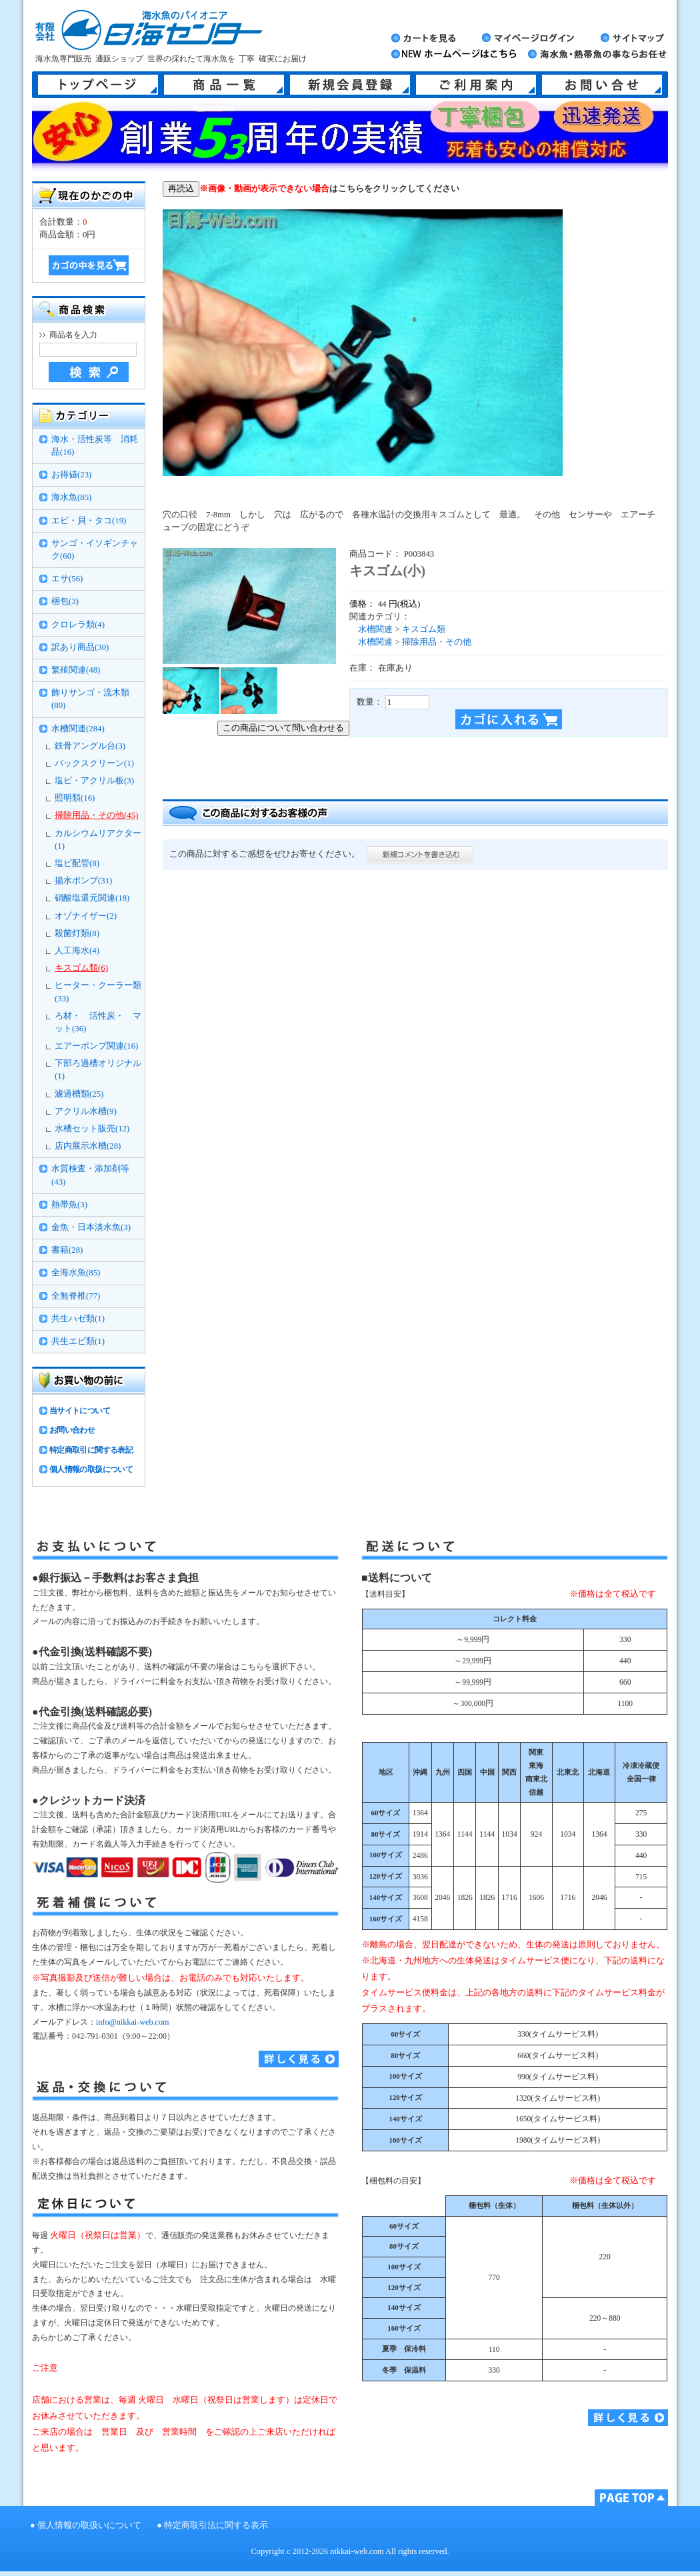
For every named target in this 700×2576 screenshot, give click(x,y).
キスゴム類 (423, 629)
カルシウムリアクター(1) (98, 840)
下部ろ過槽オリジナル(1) (98, 1070)
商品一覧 (224, 85)
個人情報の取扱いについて (89, 2525)
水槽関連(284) (78, 728)
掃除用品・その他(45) (96, 815)
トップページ (98, 85)
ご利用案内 (476, 85)
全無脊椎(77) (75, 1296)
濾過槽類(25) (79, 1094)
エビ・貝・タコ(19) (88, 520)
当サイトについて (79, 1410)
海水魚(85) (71, 497)
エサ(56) (67, 578)
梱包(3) (65, 601)
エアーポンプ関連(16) (96, 1046)
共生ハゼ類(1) (78, 1318)
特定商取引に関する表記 (91, 1450)
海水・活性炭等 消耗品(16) (94, 446)
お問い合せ (602, 85)
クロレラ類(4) (78, 624)
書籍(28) (67, 1250)
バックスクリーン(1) (94, 763)
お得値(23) (71, 474)
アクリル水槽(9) (86, 1111)
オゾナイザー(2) (86, 916)
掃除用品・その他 (436, 642)
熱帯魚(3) (69, 1204)
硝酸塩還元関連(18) (92, 898)
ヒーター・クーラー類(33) (98, 992)
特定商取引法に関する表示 (216, 2525)
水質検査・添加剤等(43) (90, 1175)
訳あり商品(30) (80, 647)
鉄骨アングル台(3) (90, 746)
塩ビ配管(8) (77, 863)
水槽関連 (375, 629)
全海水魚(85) (75, 1272)
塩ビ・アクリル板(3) (94, 780)
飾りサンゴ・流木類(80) (90, 699)
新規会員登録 (350, 85)
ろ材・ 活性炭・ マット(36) (98, 1022)
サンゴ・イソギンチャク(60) (94, 550)
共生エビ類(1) (78, 1341)
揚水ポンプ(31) (83, 880)
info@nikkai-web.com (132, 2022)
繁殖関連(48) (75, 670)
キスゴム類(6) (81, 968)
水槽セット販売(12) (92, 1128)
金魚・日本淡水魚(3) (91, 1227)
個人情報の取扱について (91, 1469)
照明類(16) (75, 798)
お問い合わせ (72, 1430)
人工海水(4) (77, 950)
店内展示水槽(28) (88, 1146)
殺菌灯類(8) (77, 933)
